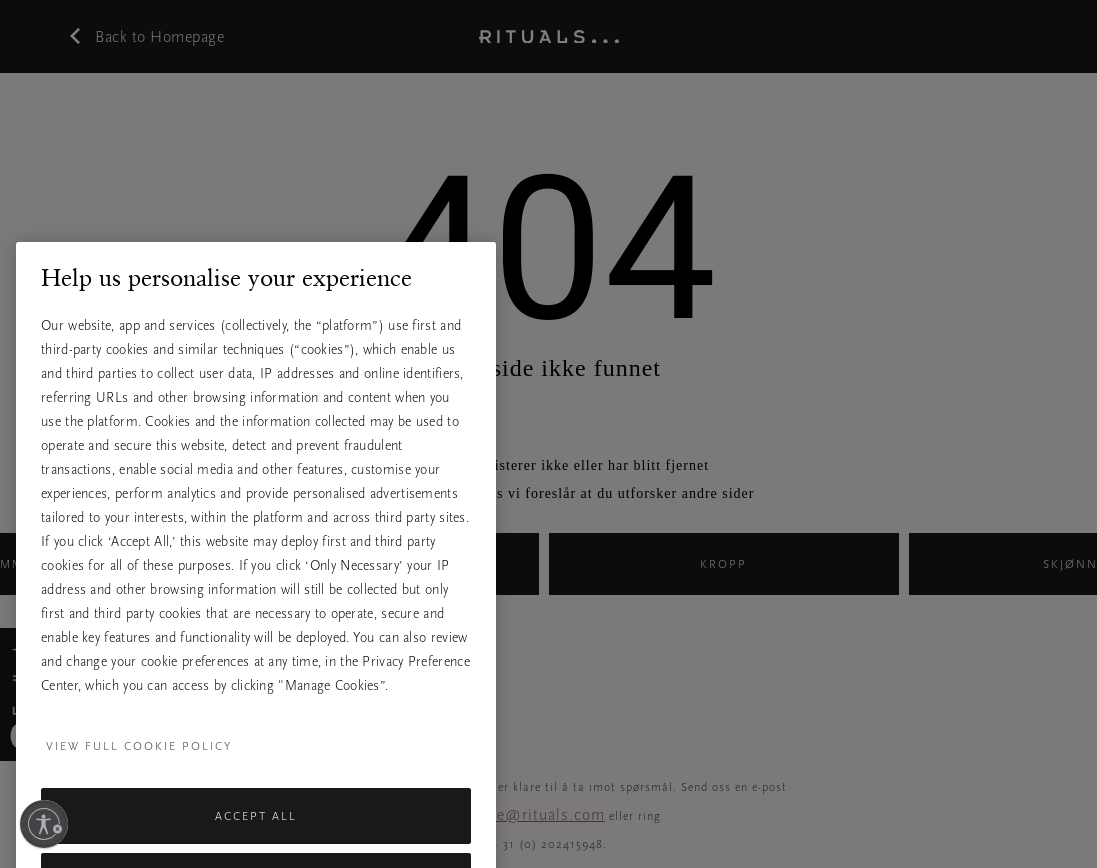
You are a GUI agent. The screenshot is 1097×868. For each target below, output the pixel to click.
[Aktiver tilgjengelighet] (44, 824)
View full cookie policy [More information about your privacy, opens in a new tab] (139, 767)
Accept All (256, 837)
